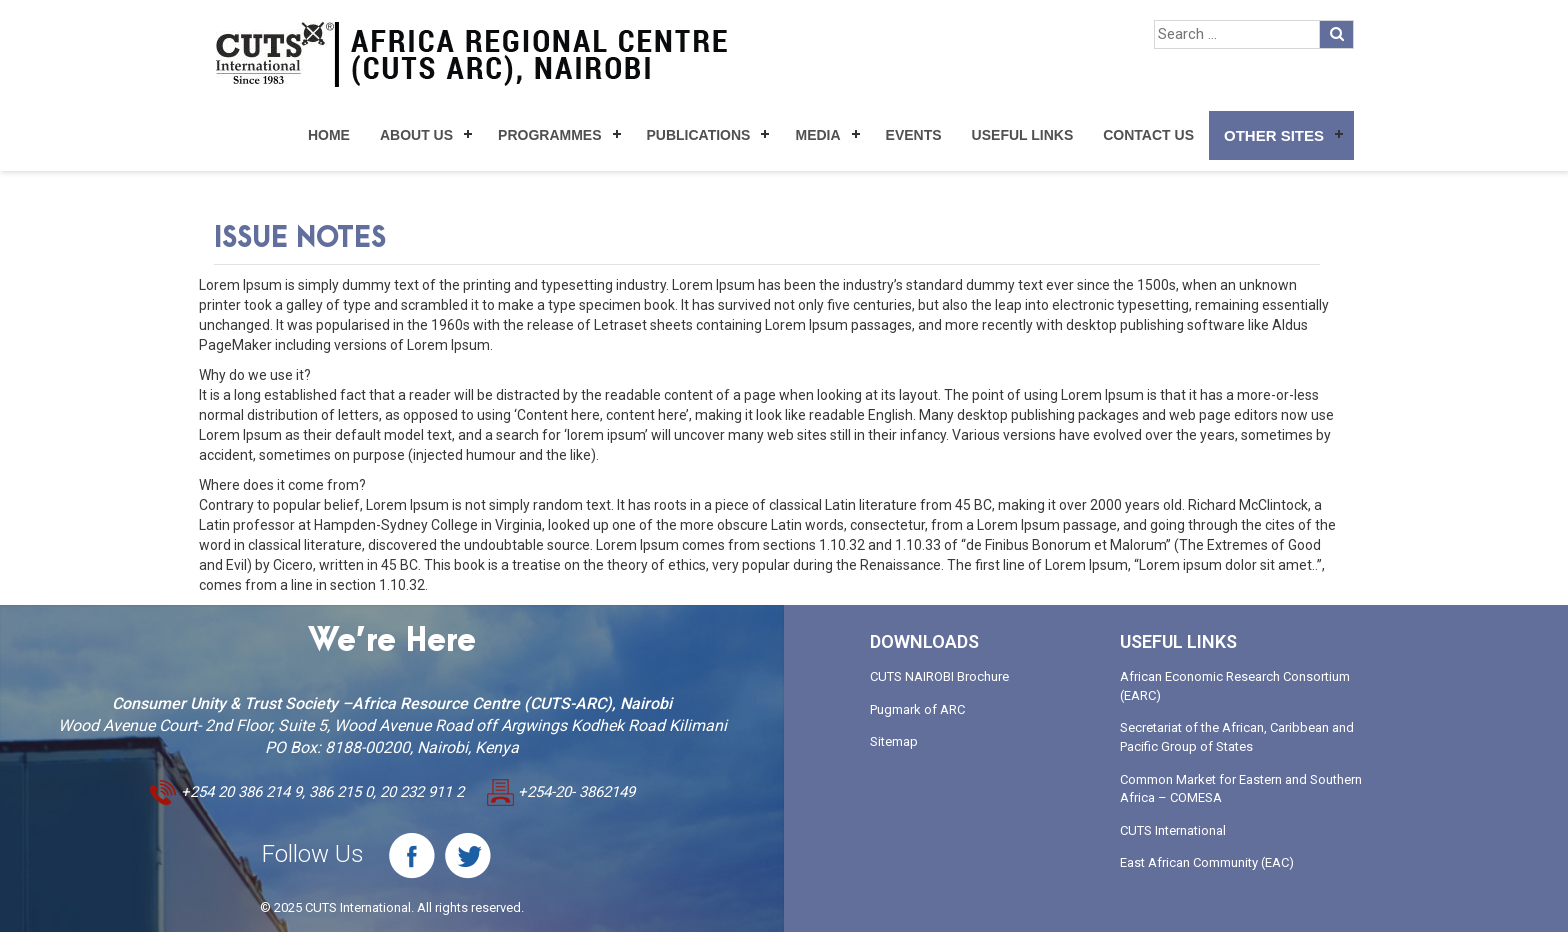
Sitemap (894, 741)
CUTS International (1173, 830)
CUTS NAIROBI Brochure (939, 676)
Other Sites (1274, 135)
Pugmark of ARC (917, 709)
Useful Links (1023, 135)
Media (817, 135)
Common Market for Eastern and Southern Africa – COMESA (1241, 789)
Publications (699, 135)
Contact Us (1148, 135)
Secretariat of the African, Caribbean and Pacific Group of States (1237, 737)
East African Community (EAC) (1207, 862)
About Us (416, 135)
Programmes (549, 135)
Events (914, 135)
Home (329, 135)
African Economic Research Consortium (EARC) (1235, 686)
